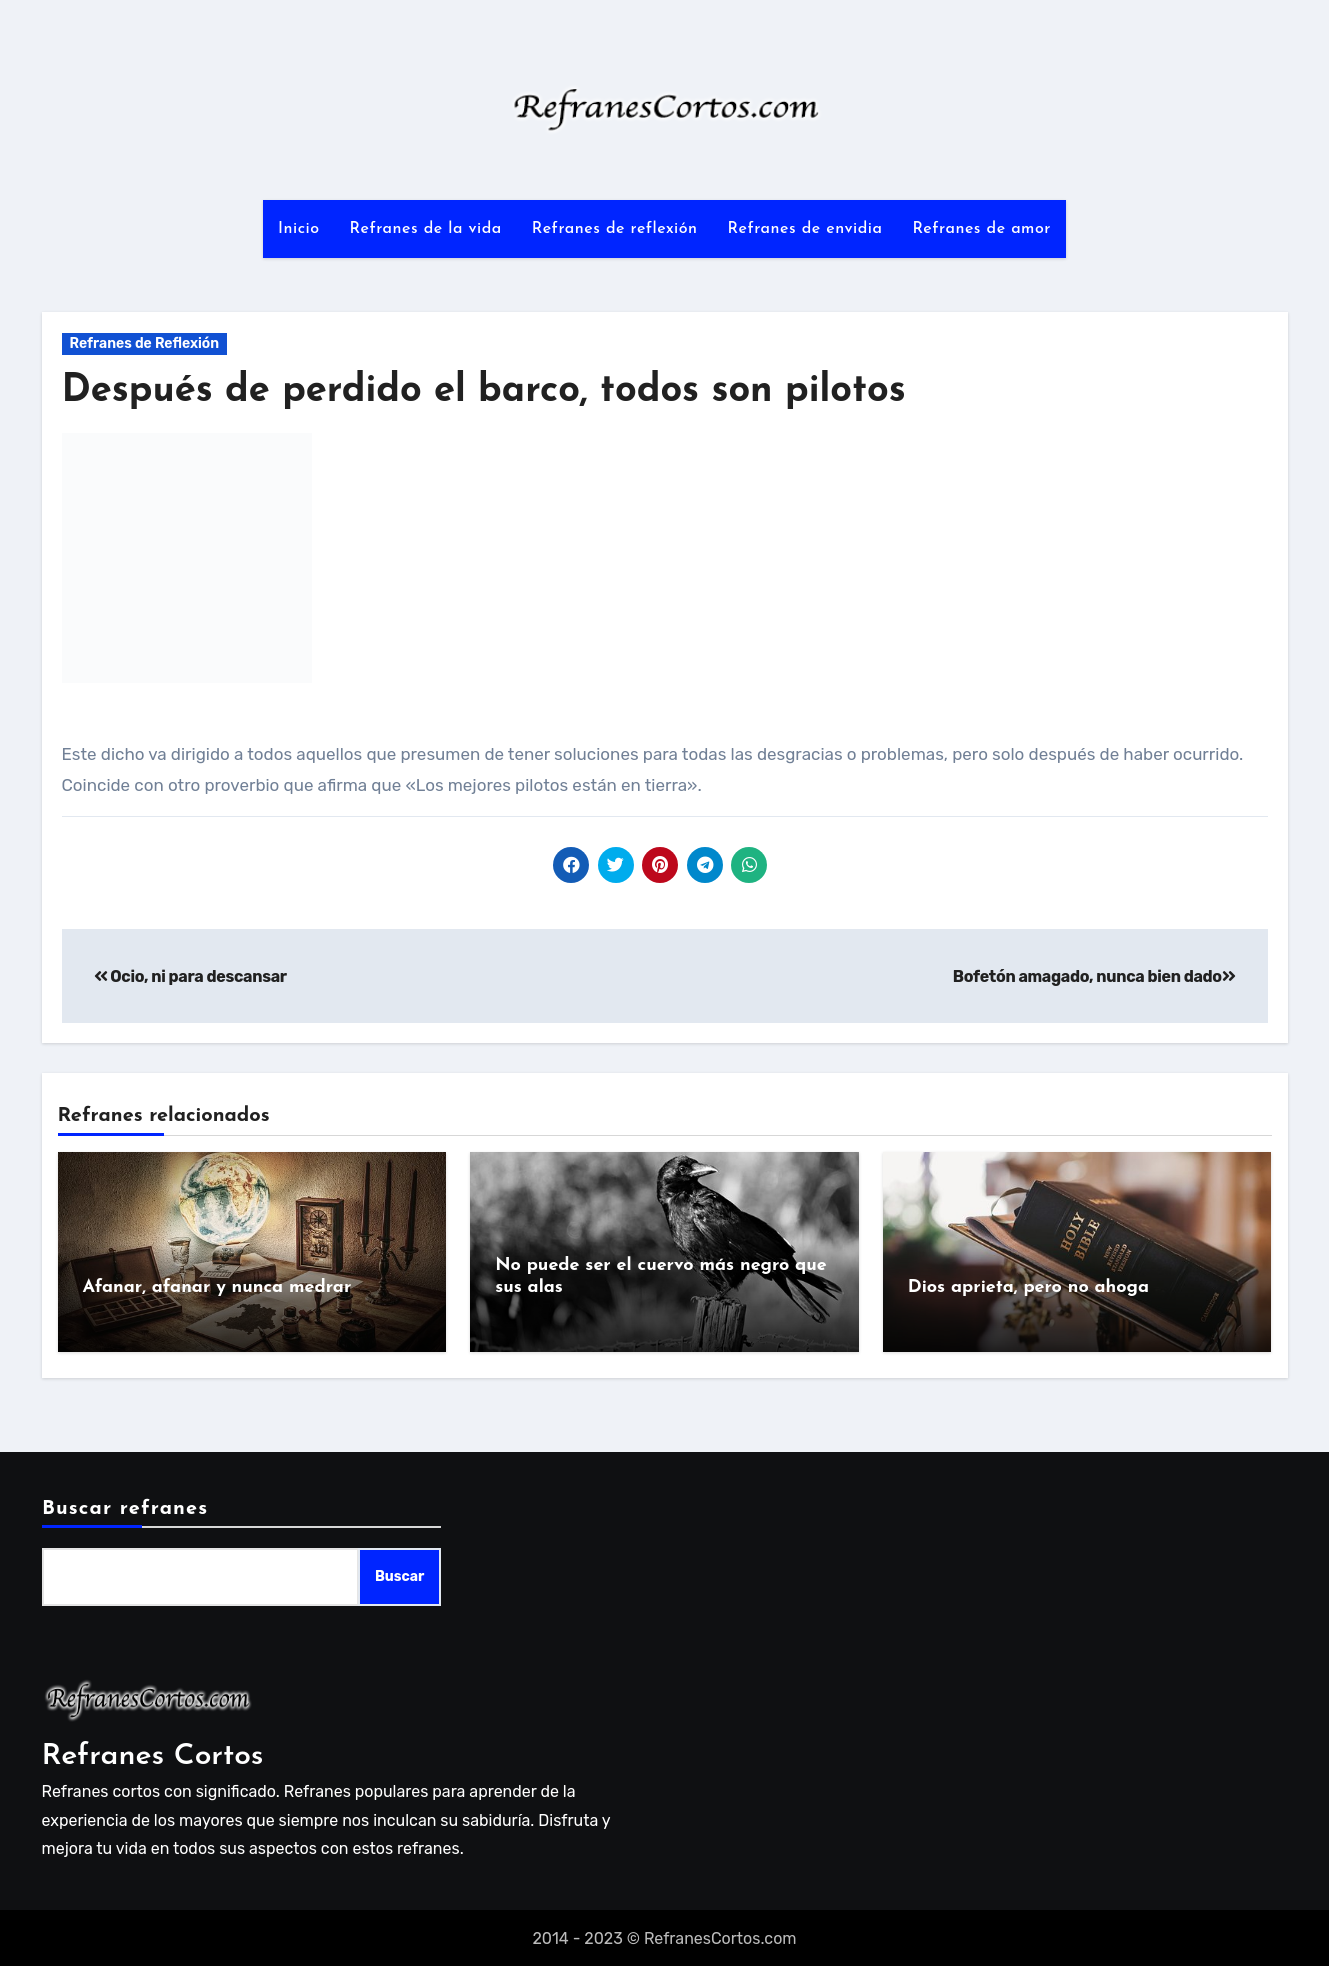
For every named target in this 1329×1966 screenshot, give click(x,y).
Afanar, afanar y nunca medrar (217, 1287)
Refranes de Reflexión (145, 343)
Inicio (298, 229)
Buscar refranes (125, 1507)
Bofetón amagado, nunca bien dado (1094, 976)
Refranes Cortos (153, 1754)
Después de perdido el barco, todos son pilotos (484, 391)
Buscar (398, 1574)
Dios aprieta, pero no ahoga (1028, 1287)
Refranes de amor (981, 229)
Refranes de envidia (805, 229)
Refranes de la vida (426, 229)
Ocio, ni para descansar (190, 976)
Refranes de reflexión (615, 229)
